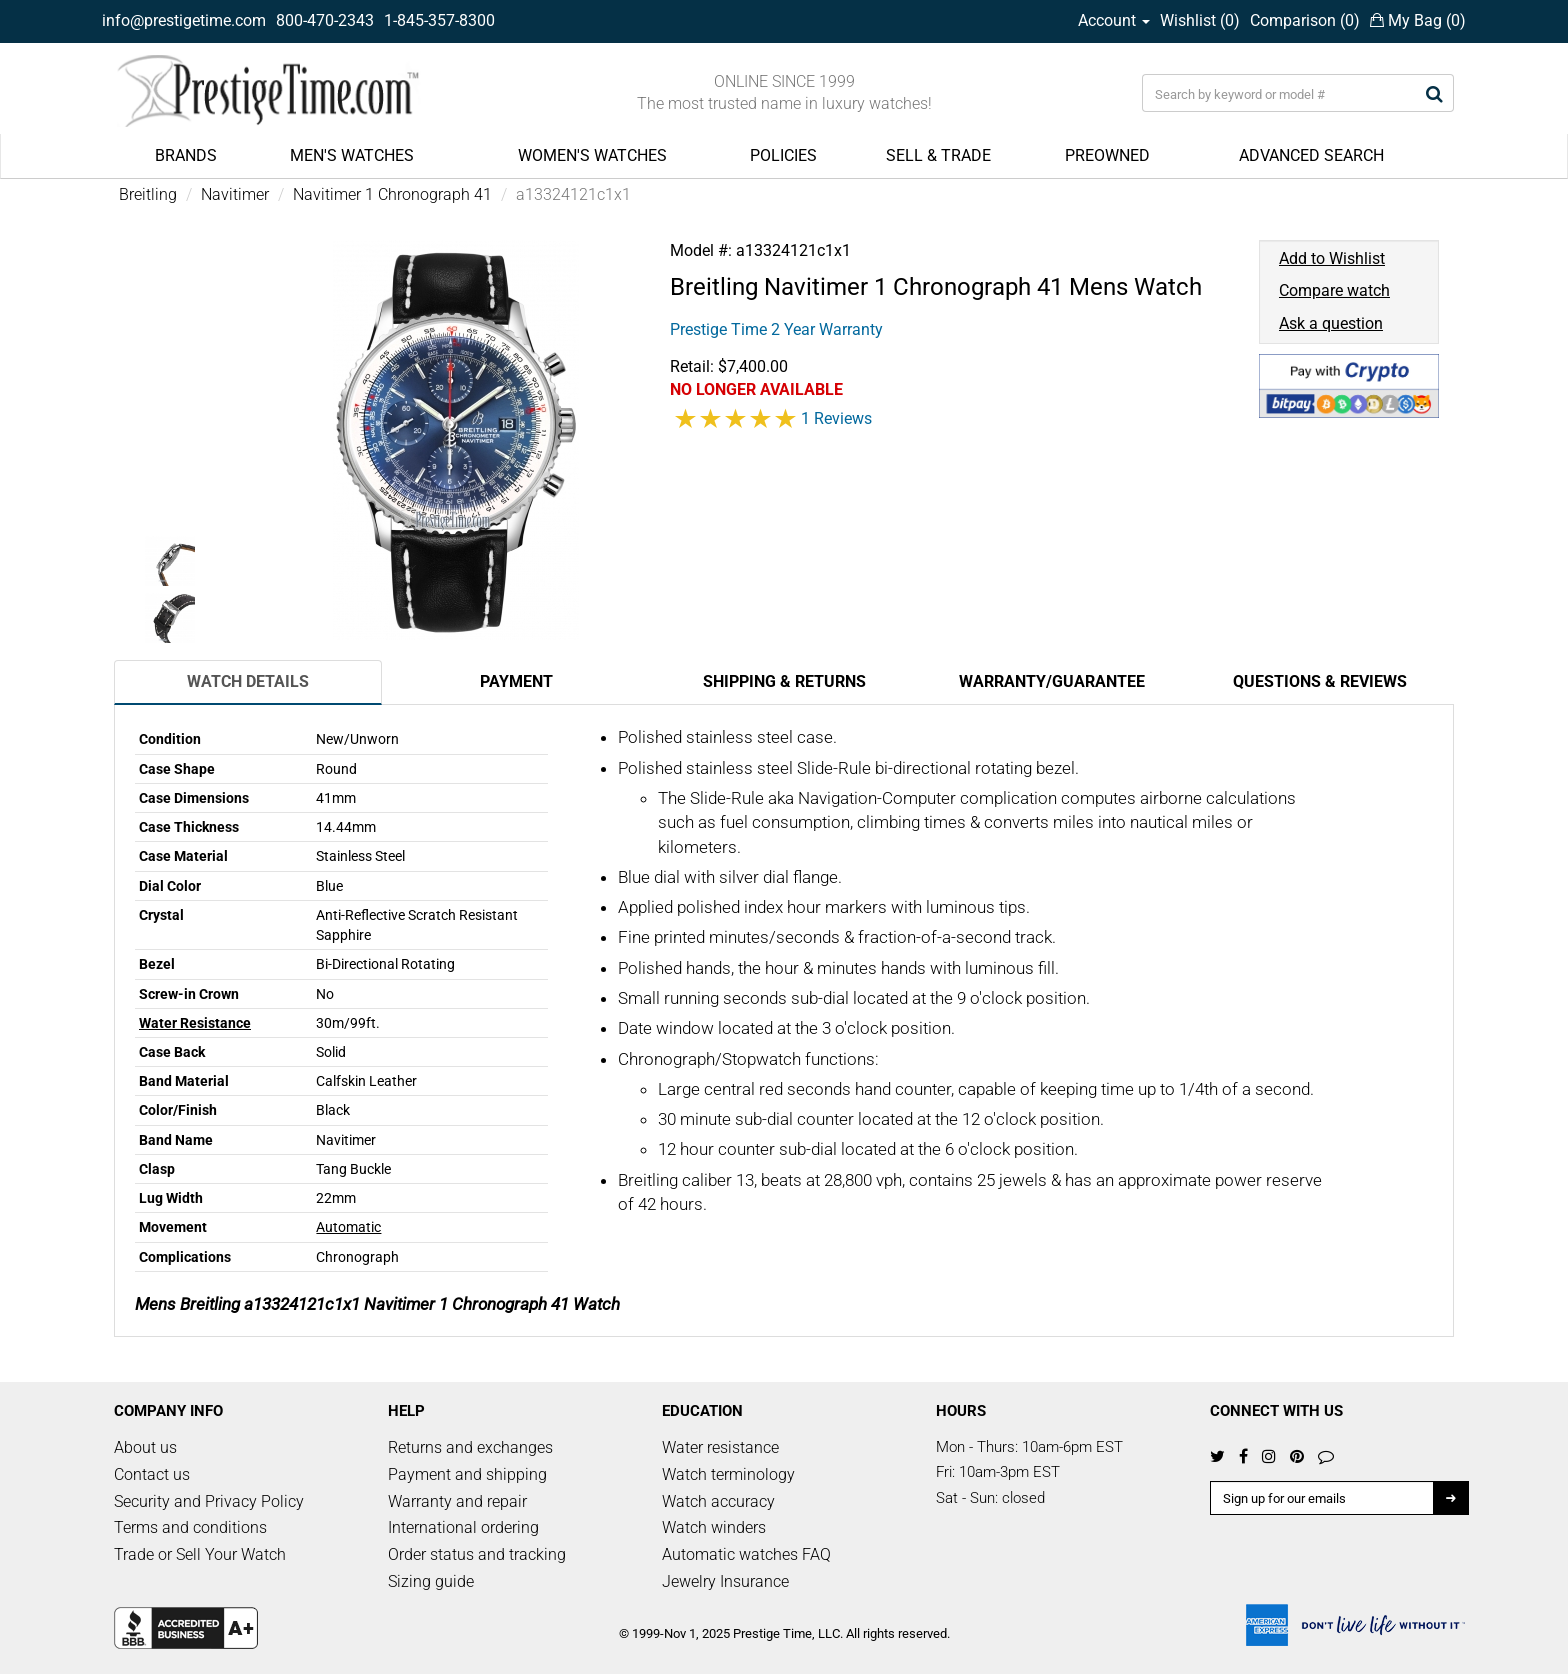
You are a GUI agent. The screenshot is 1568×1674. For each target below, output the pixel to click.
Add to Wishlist (1332, 258)
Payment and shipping (467, 1474)
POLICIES (783, 155)
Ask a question (1331, 323)
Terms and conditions (190, 1527)
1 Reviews (836, 418)
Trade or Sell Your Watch (200, 1554)
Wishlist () (1200, 20)
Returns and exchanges (470, 1447)
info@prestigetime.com (184, 20)
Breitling (148, 194)
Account (1114, 20)
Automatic (348, 1227)
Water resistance (720, 1447)
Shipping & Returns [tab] (784, 681)
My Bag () (1418, 20)
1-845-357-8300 (439, 20)
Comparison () (1305, 20)
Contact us (152, 1474)
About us (145, 1447)
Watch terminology (728, 1474)
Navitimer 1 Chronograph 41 (392, 194)
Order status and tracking (477, 1554)
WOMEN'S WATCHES (592, 155)
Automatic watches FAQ (746, 1554)
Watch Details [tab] (248, 681)
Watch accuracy (718, 1501)
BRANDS (186, 155)
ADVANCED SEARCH (1311, 155)
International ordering (463, 1527)
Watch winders (714, 1527)
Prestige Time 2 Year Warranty (776, 329)
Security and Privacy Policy (209, 1501)
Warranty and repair (457, 1501)
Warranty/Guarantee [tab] (1052, 681)
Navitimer (235, 194)
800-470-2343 (325, 20)
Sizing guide (431, 1581)
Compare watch (1334, 290)
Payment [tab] (516, 681)
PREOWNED (1107, 155)
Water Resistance (195, 1023)
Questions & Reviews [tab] (1320, 681)
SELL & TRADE (938, 155)
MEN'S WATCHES (352, 155)
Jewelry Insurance (725, 1581)
